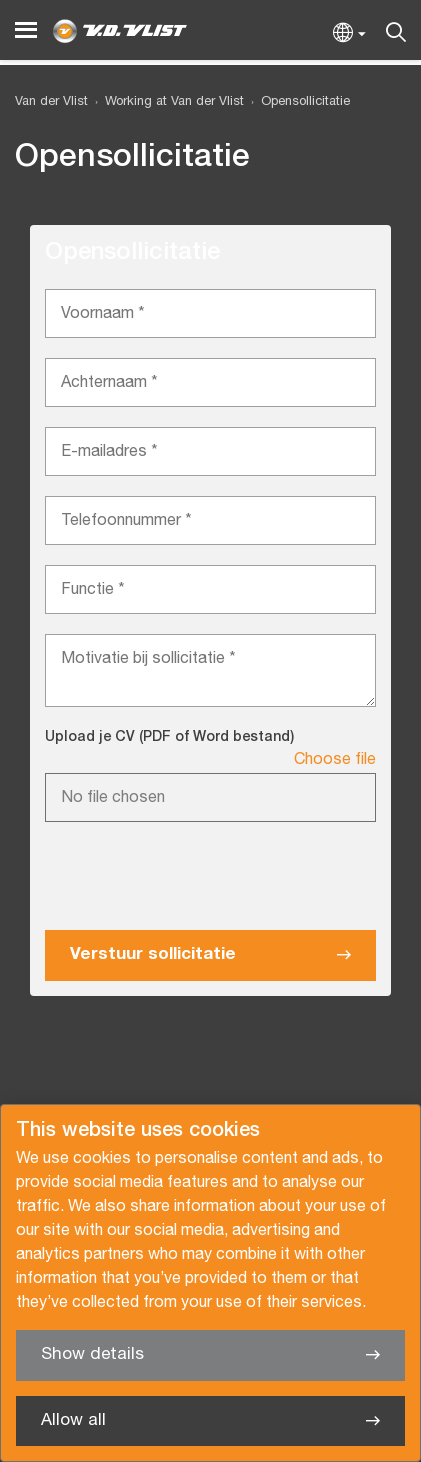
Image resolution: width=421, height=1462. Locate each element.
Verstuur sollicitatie (153, 954)
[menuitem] (166, 102)
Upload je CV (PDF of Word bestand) (169, 737)
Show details (92, 1354)
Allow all (73, 1420)
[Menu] (26, 30)
